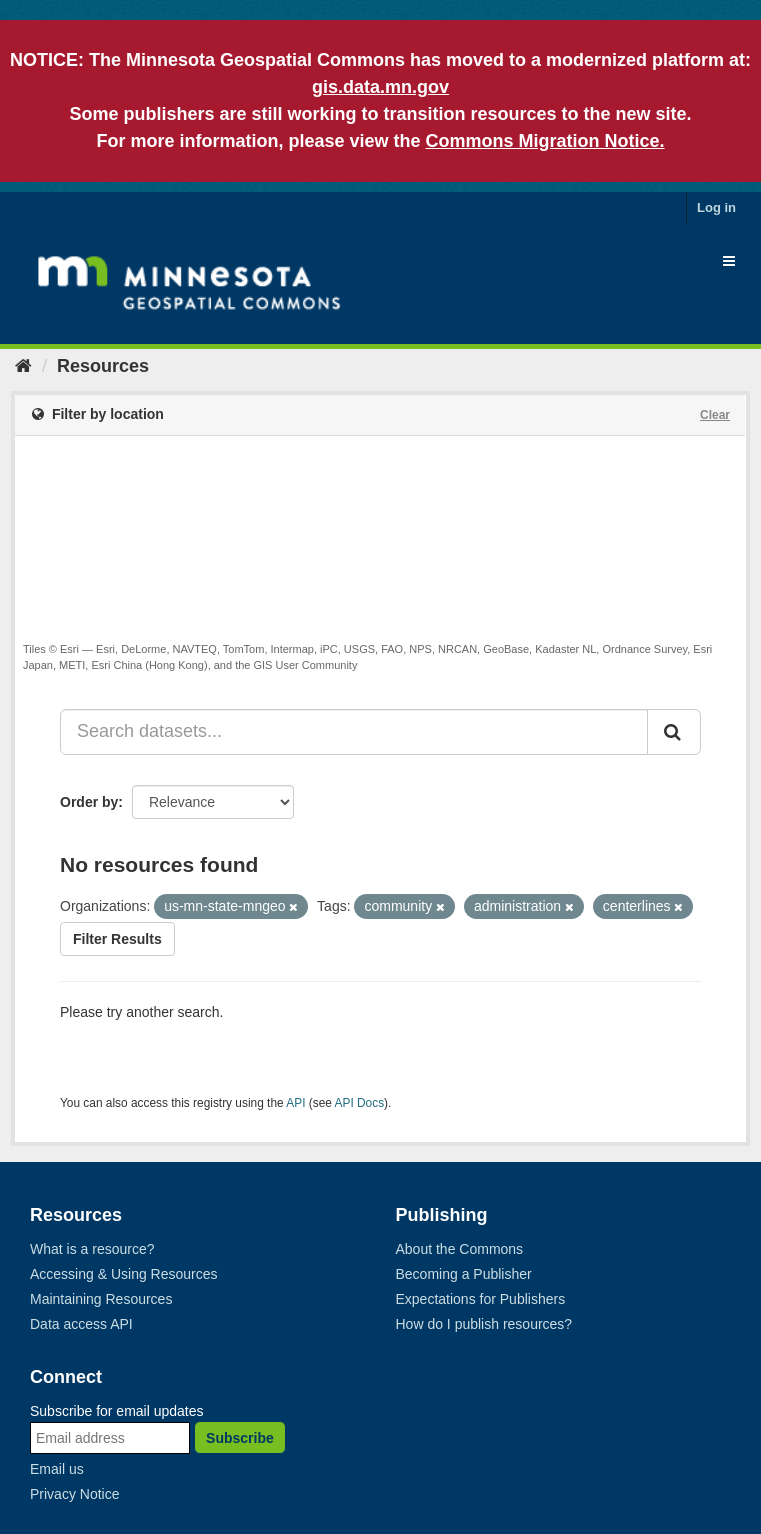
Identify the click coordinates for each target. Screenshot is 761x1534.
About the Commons (460, 1249)
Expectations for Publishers (481, 1299)
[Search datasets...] (354, 732)
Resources (103, 366)
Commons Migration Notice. (545, 141)
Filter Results (117, 939)
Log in (716, 207)
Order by (89, 802)
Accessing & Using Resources (124, 1274)
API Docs (360, 1103)
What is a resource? (92, 1249)
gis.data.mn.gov (380, 87)
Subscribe (240, 1438)
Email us (57, 1469)
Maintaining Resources (101, 1299)
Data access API (81, 1324)
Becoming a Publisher (464, 1274)
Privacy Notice (74, 1494)
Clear (715, 415)
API (295, 1103)
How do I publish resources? (484, 1324)
